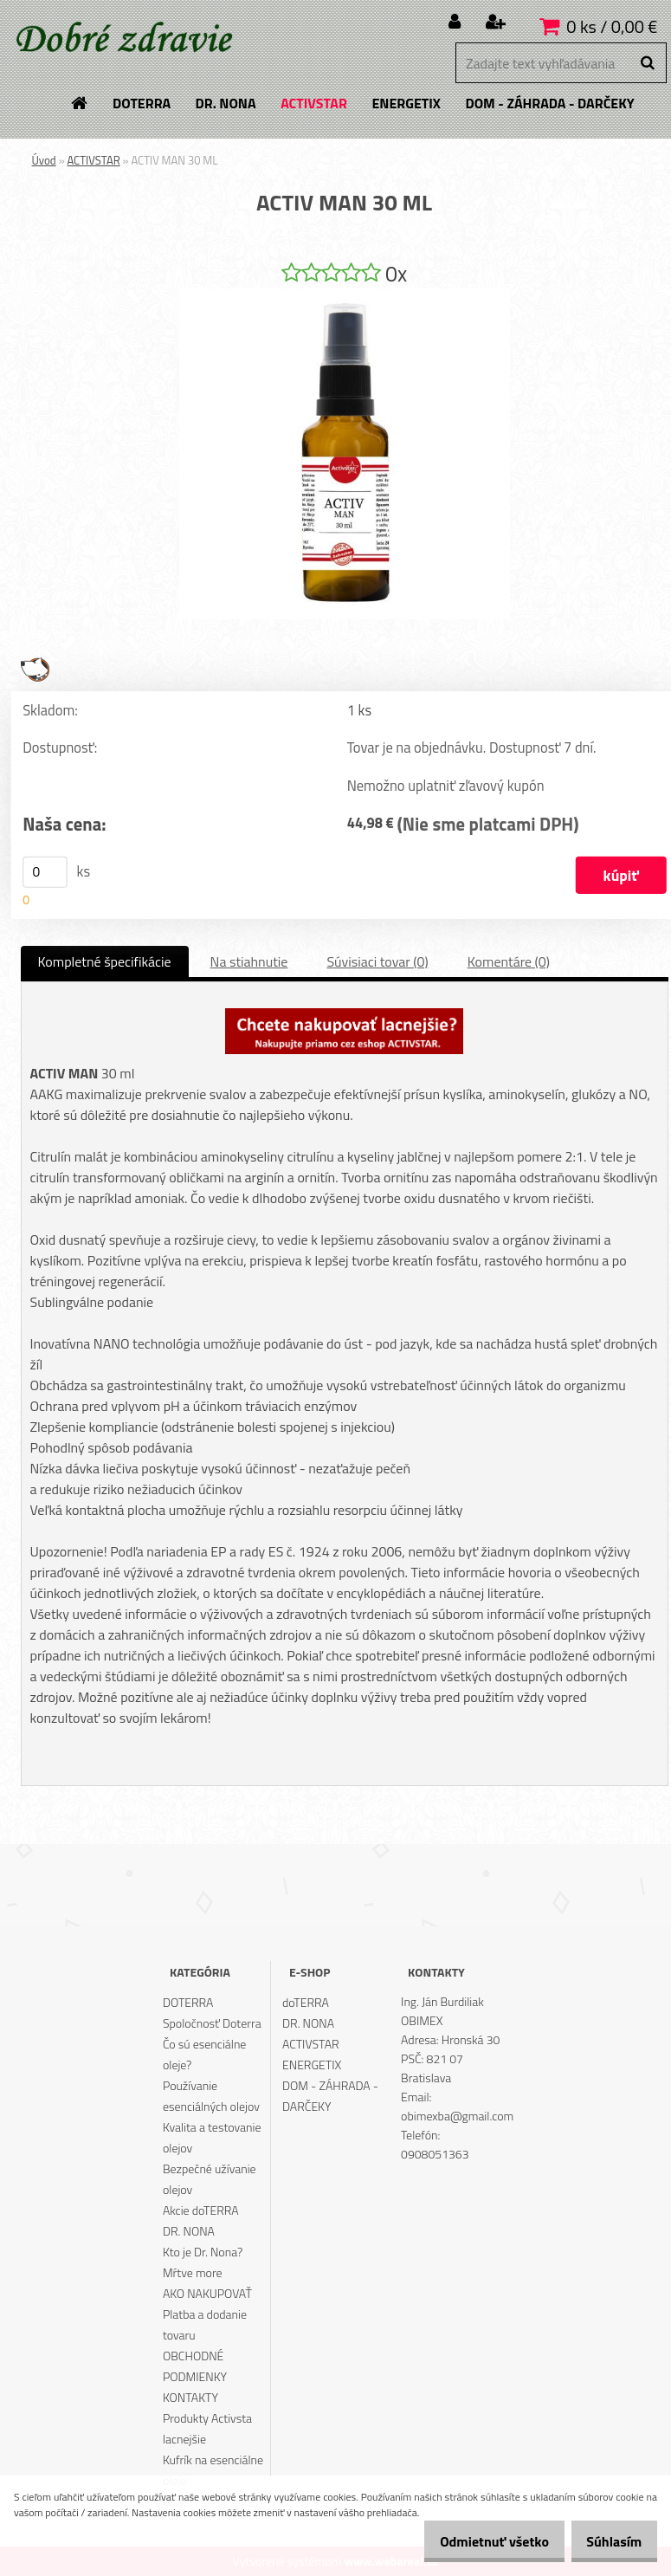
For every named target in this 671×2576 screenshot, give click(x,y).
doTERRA (305, 2002)
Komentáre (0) (509, 961)
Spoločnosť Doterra (212, 2023)
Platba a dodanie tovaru (205, 2324)
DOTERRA (188, 2002)
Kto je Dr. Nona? (202, 2252)
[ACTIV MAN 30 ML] (344, 295)
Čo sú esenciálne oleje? (205, 2054)
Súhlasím (608, 2541)
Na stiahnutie (249, 961)
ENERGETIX (311, 2064)
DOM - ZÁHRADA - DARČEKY (330, 2095)
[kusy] (45, 872)
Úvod (44, 160)
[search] (647, 63)
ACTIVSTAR (94, 160)
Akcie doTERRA (201, 2210)
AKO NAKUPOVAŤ (207, 2293)
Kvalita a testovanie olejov (212, 2137)
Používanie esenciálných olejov (211, 2095)
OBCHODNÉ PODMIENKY (195, 2365)
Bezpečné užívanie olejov (209, 2178)
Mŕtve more (193, 2272)
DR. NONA (189, 2231)
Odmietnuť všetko (475, 2541)
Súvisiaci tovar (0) (377, 961)
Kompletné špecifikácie (104, 961)
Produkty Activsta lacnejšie (207, 2428)
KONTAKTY (190, 2397)
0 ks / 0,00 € (611, 26)
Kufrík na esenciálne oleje (213, 2469)
